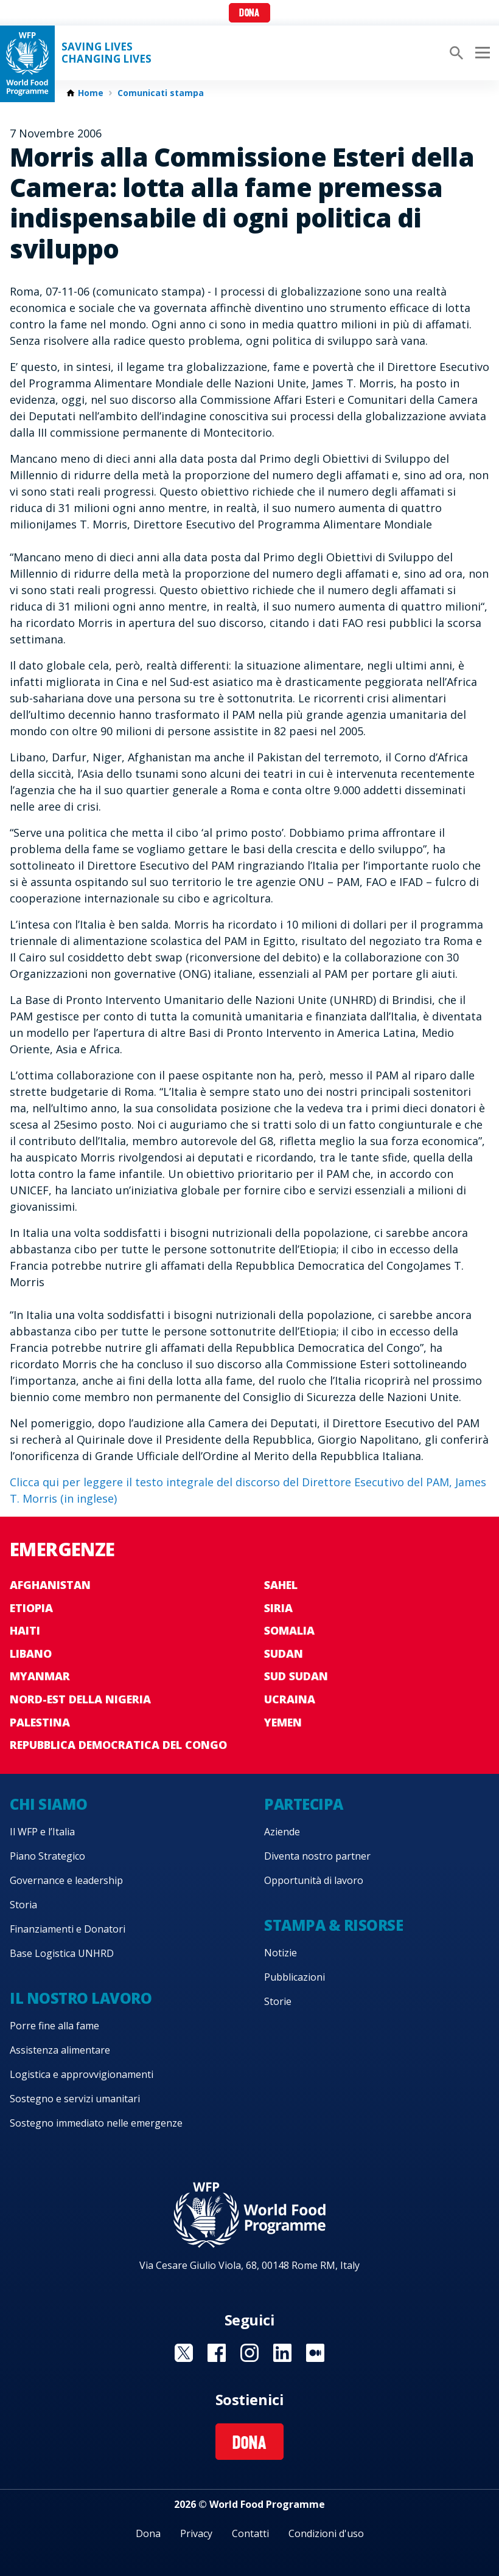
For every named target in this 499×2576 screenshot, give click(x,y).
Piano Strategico (47, 1856)
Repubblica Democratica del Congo (118, 1744)
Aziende (282, 1831)
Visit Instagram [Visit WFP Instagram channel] (249, 2353)
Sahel (281, 1584)
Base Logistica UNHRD (62, 1953)
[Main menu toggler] (481, 53)
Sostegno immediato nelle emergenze (96, 2123)
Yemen (283, 1722)
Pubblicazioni (294, 1977)
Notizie (280, 1952)
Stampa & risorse (333, 1925)
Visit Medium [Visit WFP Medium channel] (315, 2353)
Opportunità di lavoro (313, 1880)
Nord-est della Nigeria (80, 1699)
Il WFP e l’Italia (42, 1831)
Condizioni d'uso (326, 2533)
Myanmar (40, 1676)
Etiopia (31, 1608)
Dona (249, 13)
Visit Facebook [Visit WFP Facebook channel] (217, 2353)
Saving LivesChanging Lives (106, 53)
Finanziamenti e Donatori (67, 1929)
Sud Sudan (296, 1676)
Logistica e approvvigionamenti (81, 2074)
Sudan (283, 1653)
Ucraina (289, 1699)
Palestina (40, 1722)
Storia (23, 1904)
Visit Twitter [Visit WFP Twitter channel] (184, 2353)
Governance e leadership (66, 1880)
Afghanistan (50, 1584)
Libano (31, 1653)
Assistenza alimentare (60, 2050)
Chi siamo (49, 1804)
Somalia (289, 1630)
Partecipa (303, 1804)
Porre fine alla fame (54, 2025)
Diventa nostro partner (317, 1856)
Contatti (250, 2533)
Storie (277, 2001)
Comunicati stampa (160, 93)
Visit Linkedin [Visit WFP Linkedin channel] (282, 2353)
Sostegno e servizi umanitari (75, 2098)
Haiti (25, 1630)
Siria (278, 1608)
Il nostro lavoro (81, 1998)
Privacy (196, 2533)
